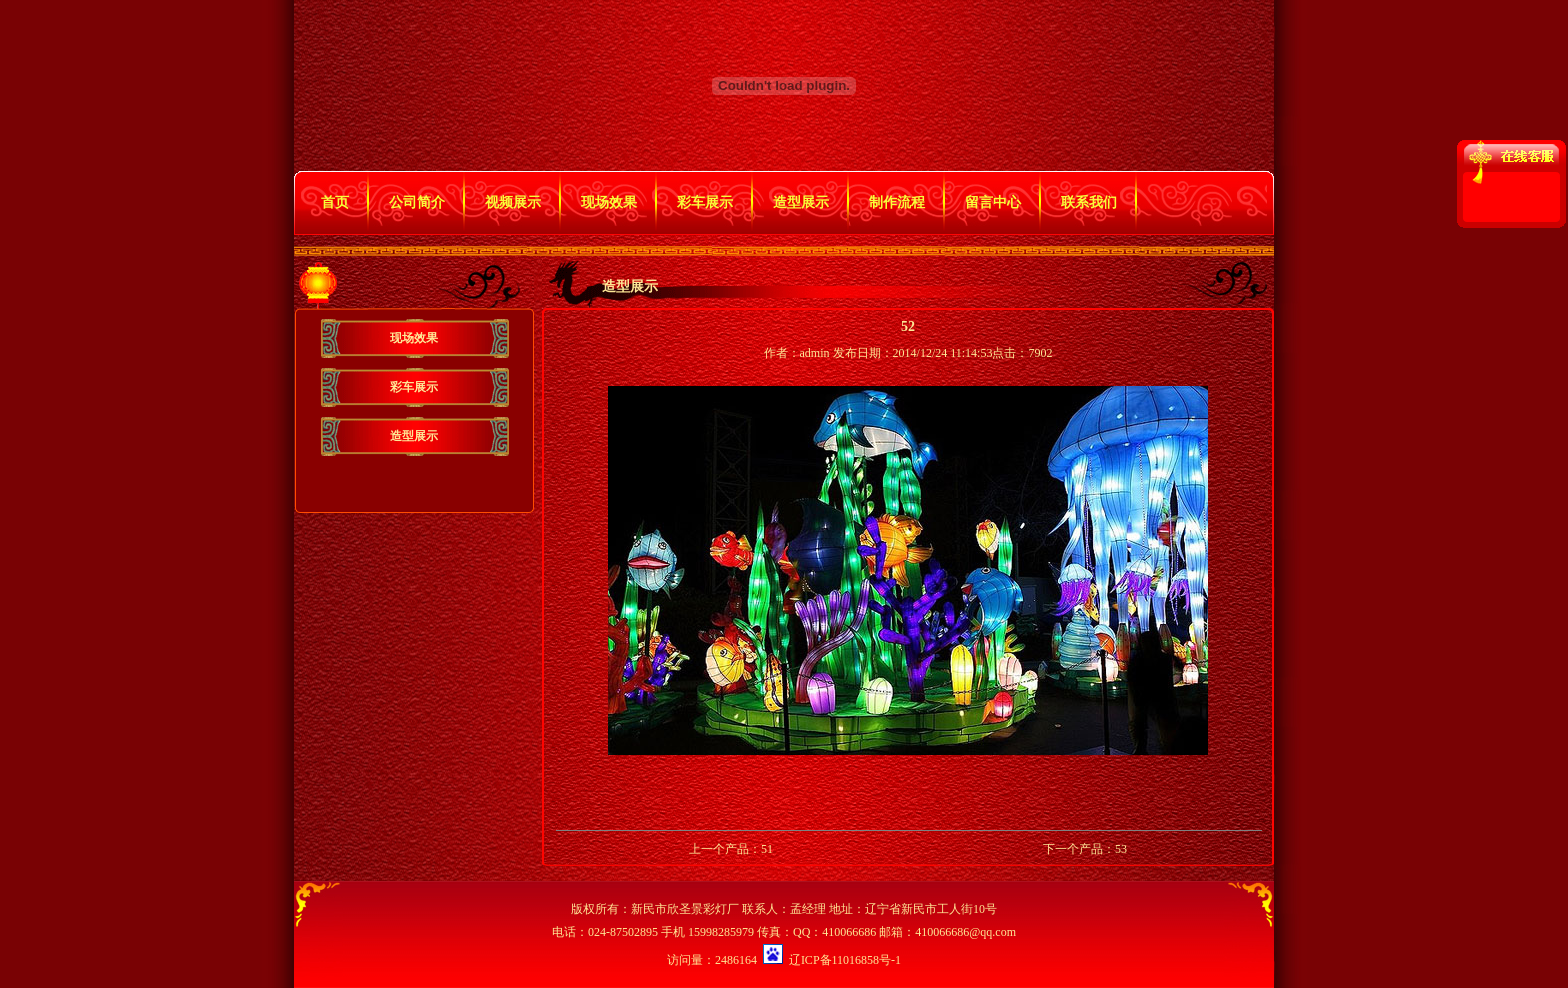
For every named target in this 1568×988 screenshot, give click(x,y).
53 (1121, 849)
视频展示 (513, 202)
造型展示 (801, 202)
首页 (335, 202)
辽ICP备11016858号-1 (845, 960)
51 (767, 849)
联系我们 (1089, 202)
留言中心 (993, 202)
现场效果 (609, 202)
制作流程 (897, 202)
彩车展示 (705, 202)
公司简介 (417, 202)
